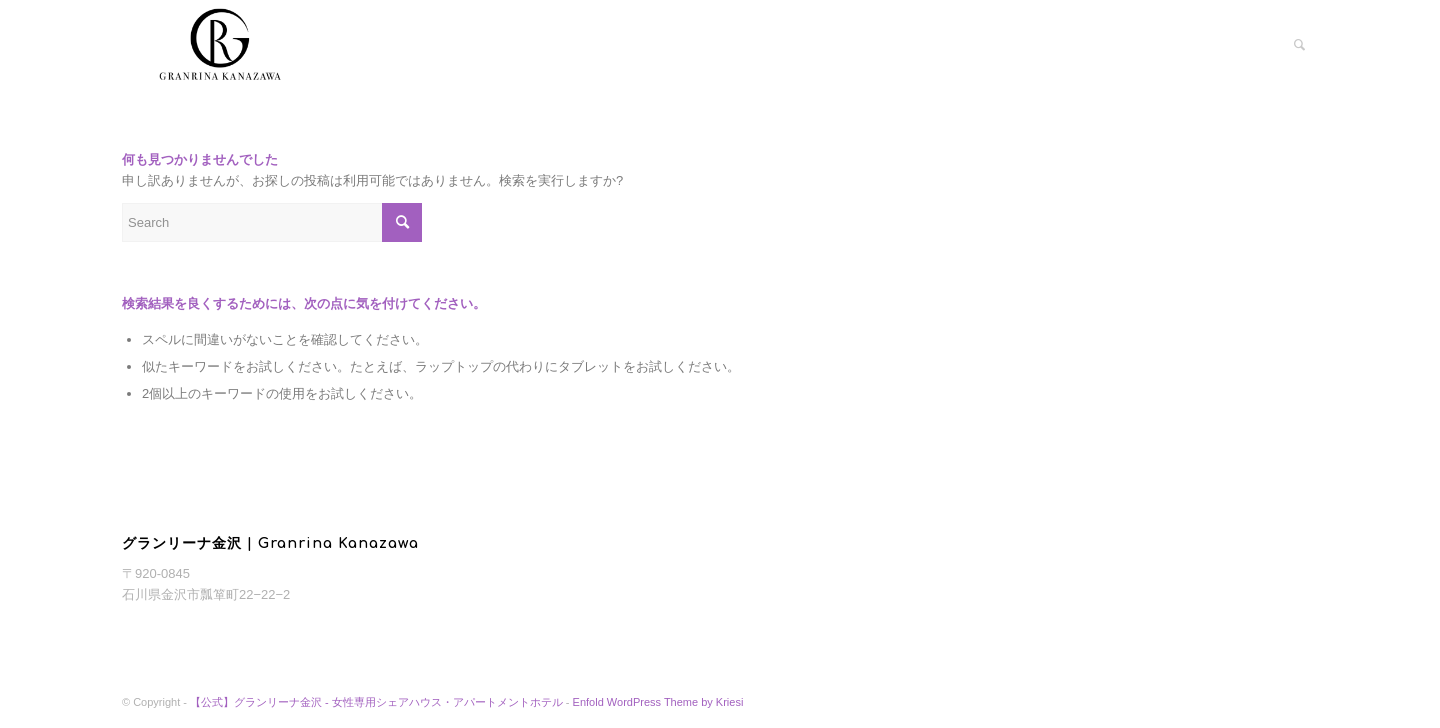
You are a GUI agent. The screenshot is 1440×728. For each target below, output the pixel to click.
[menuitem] (1299, 45)
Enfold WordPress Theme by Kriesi (658, 702)
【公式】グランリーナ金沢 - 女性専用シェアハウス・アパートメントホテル (376, 702)
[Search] (1299, 45)
